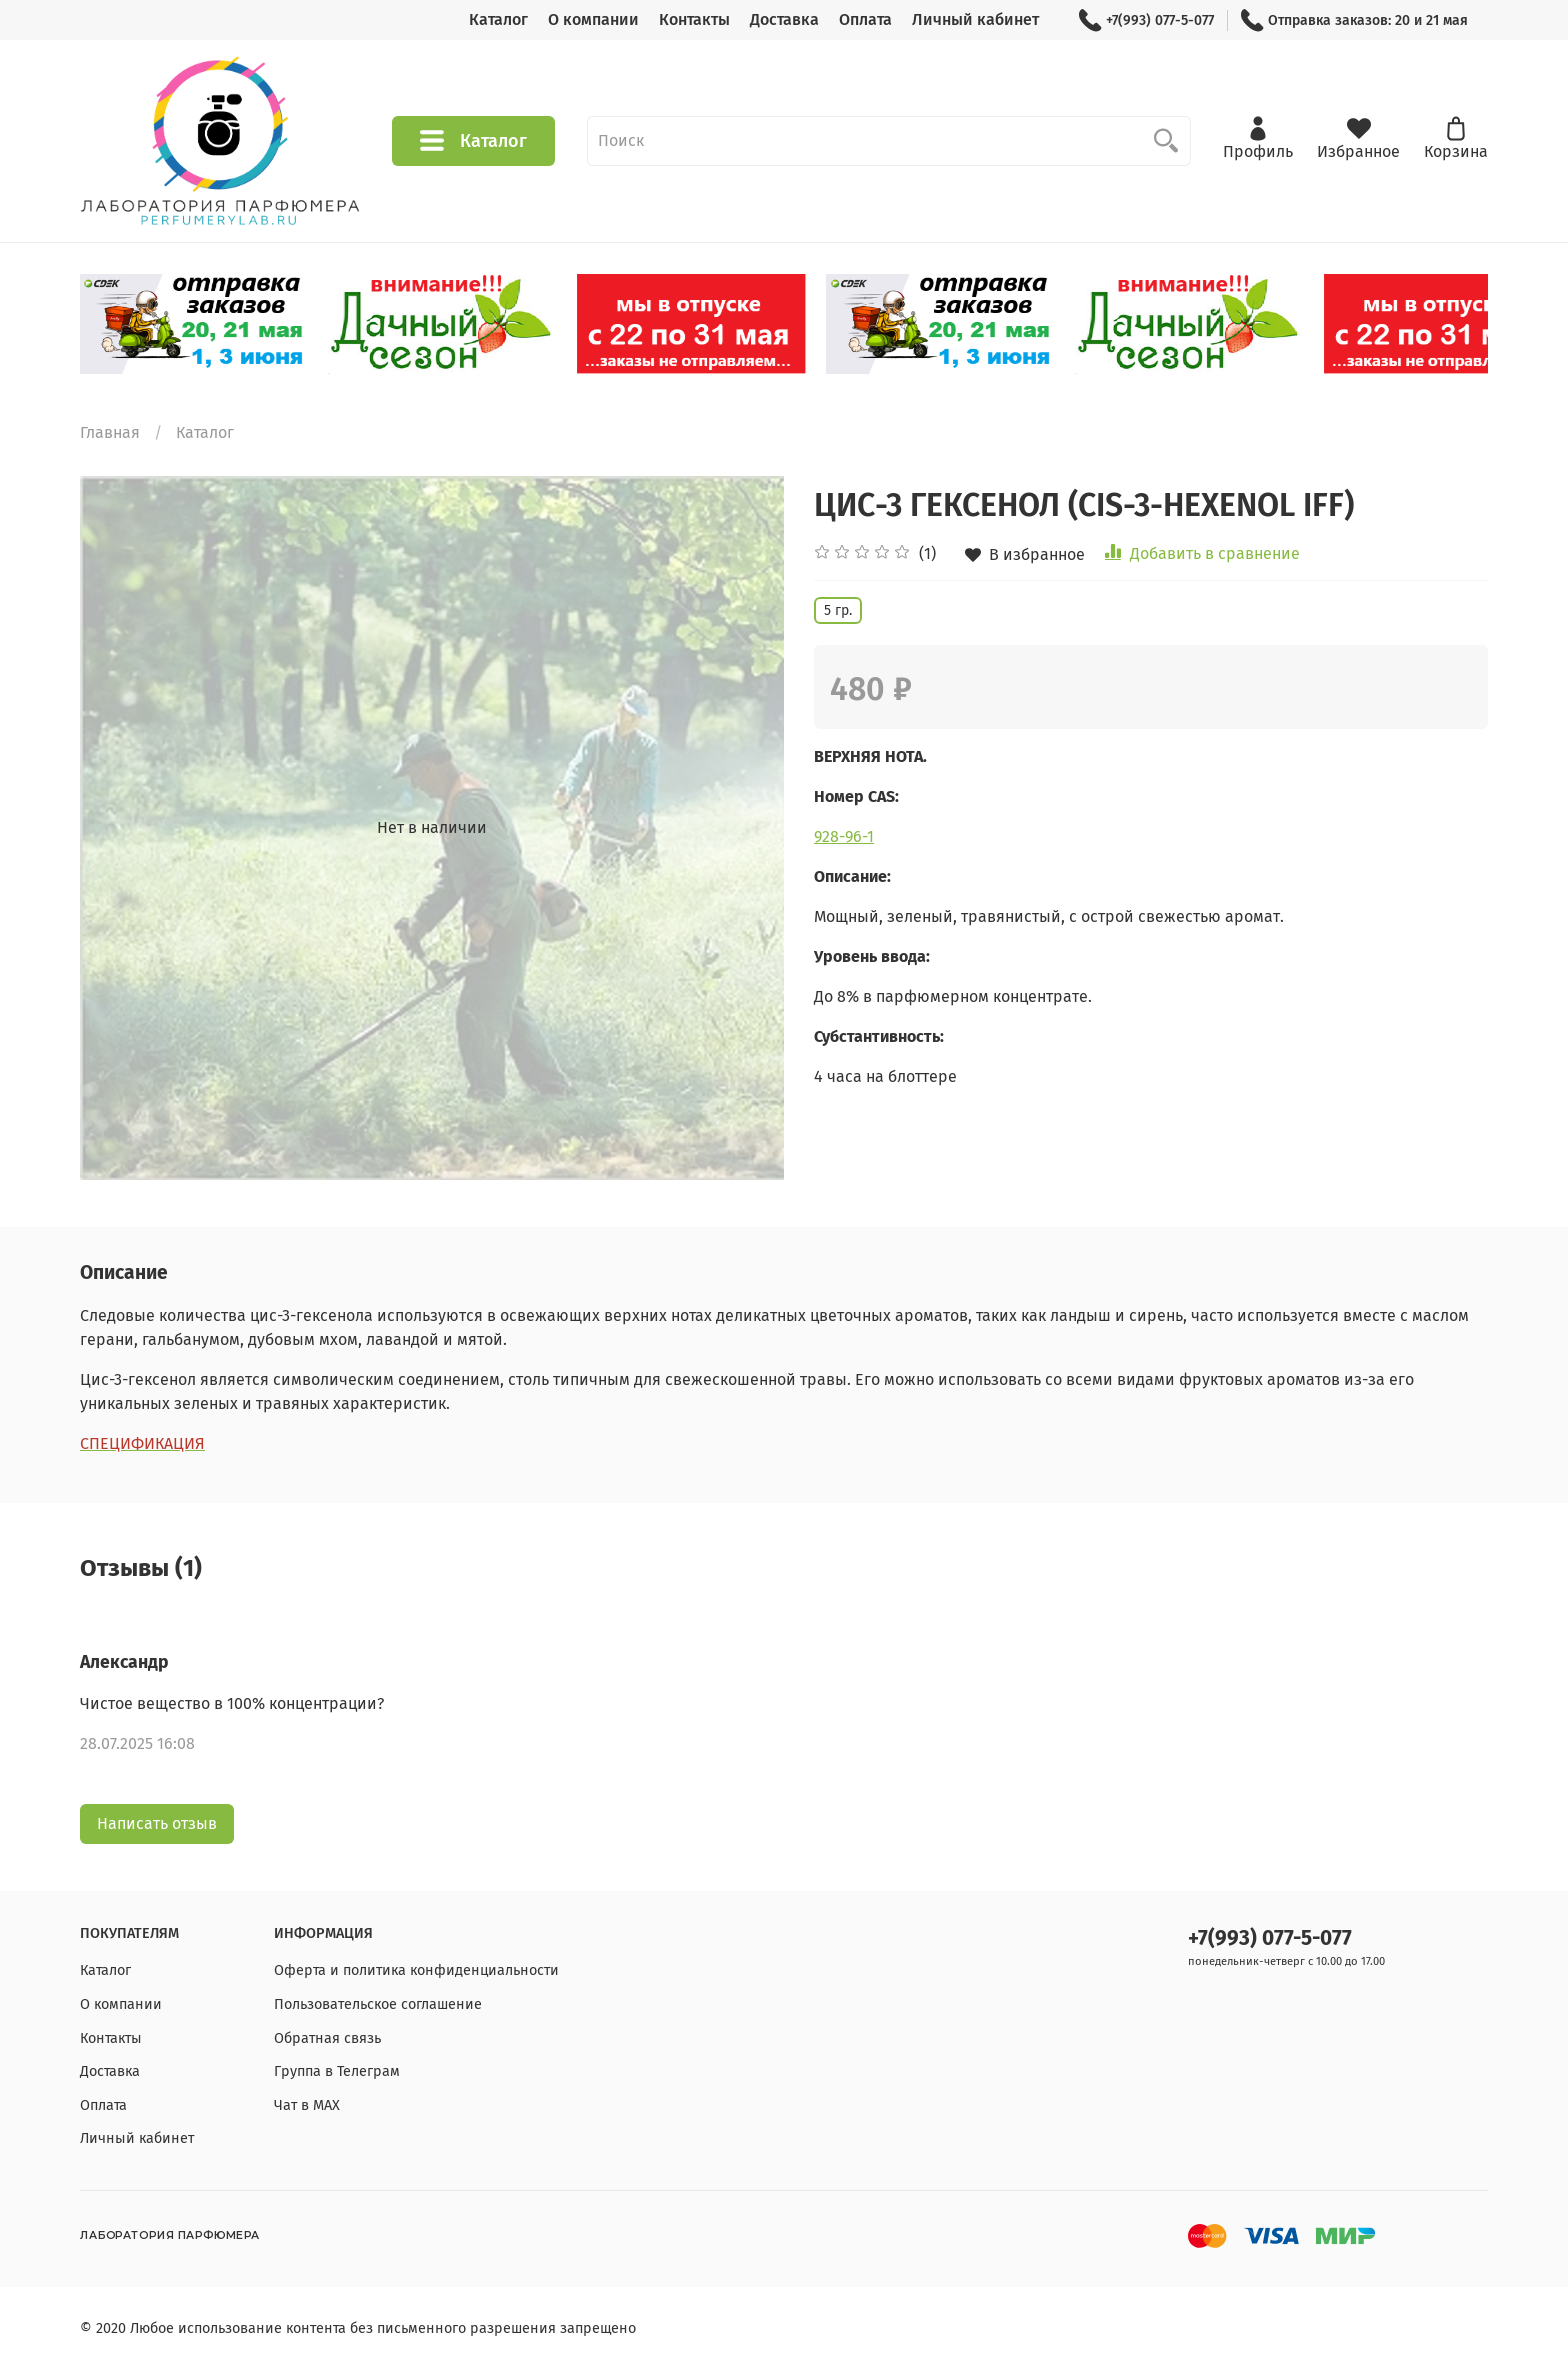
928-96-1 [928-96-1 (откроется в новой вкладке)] (844, 836)
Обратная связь (327, 2038)
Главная (110, 432)
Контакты (694, 19)
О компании (593, 19)
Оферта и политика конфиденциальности (416, 1970)
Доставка (784, 19)
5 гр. (838, 610)
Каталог (498, 19)
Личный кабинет (975, 19)
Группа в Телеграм (337, 2071)
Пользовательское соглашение (378, 2004)
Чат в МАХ (307, 2105)
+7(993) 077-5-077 (1146, 20)
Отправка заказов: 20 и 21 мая (1354, 20)
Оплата (865, 19)
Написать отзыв (157, 1823)
